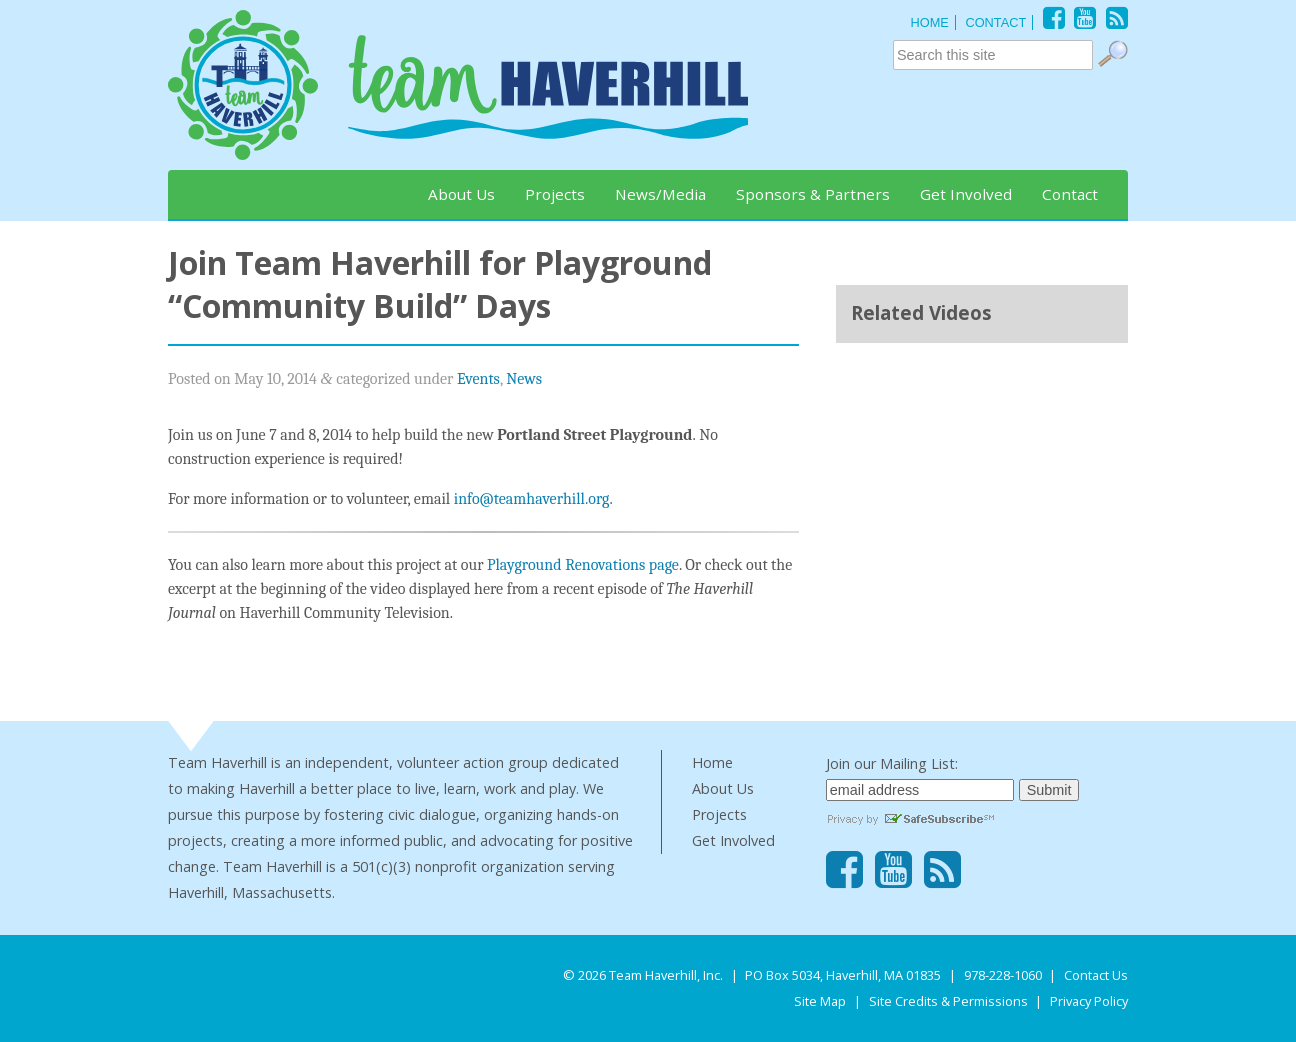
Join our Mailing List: (892, 763)
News (524, 379)
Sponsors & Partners (813, 194)
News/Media (660, 194)
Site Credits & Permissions (948, 1001)
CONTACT (995, 22)
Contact (1070, 194)
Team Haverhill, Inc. (666, 975)
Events (478, 379)
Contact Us (1096, 975)
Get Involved (966, 194)
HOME (929, 22)
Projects (555, 194)
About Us (461, 194)
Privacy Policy (1089, 1001)
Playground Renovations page (583, 565)
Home (712, 762)
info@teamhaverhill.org (532, 499)
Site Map (820, 1001)
